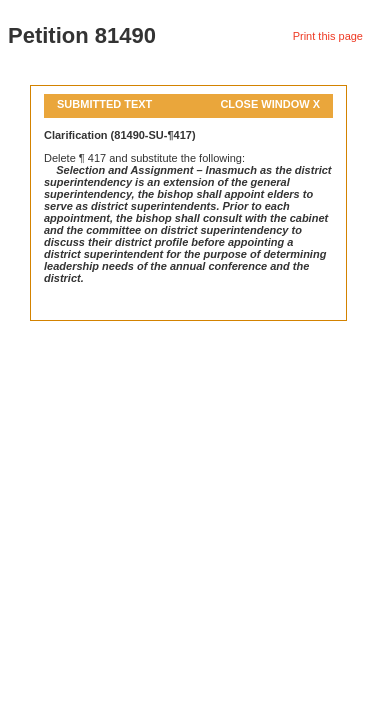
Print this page (328, 36)
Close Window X (270, 104)
